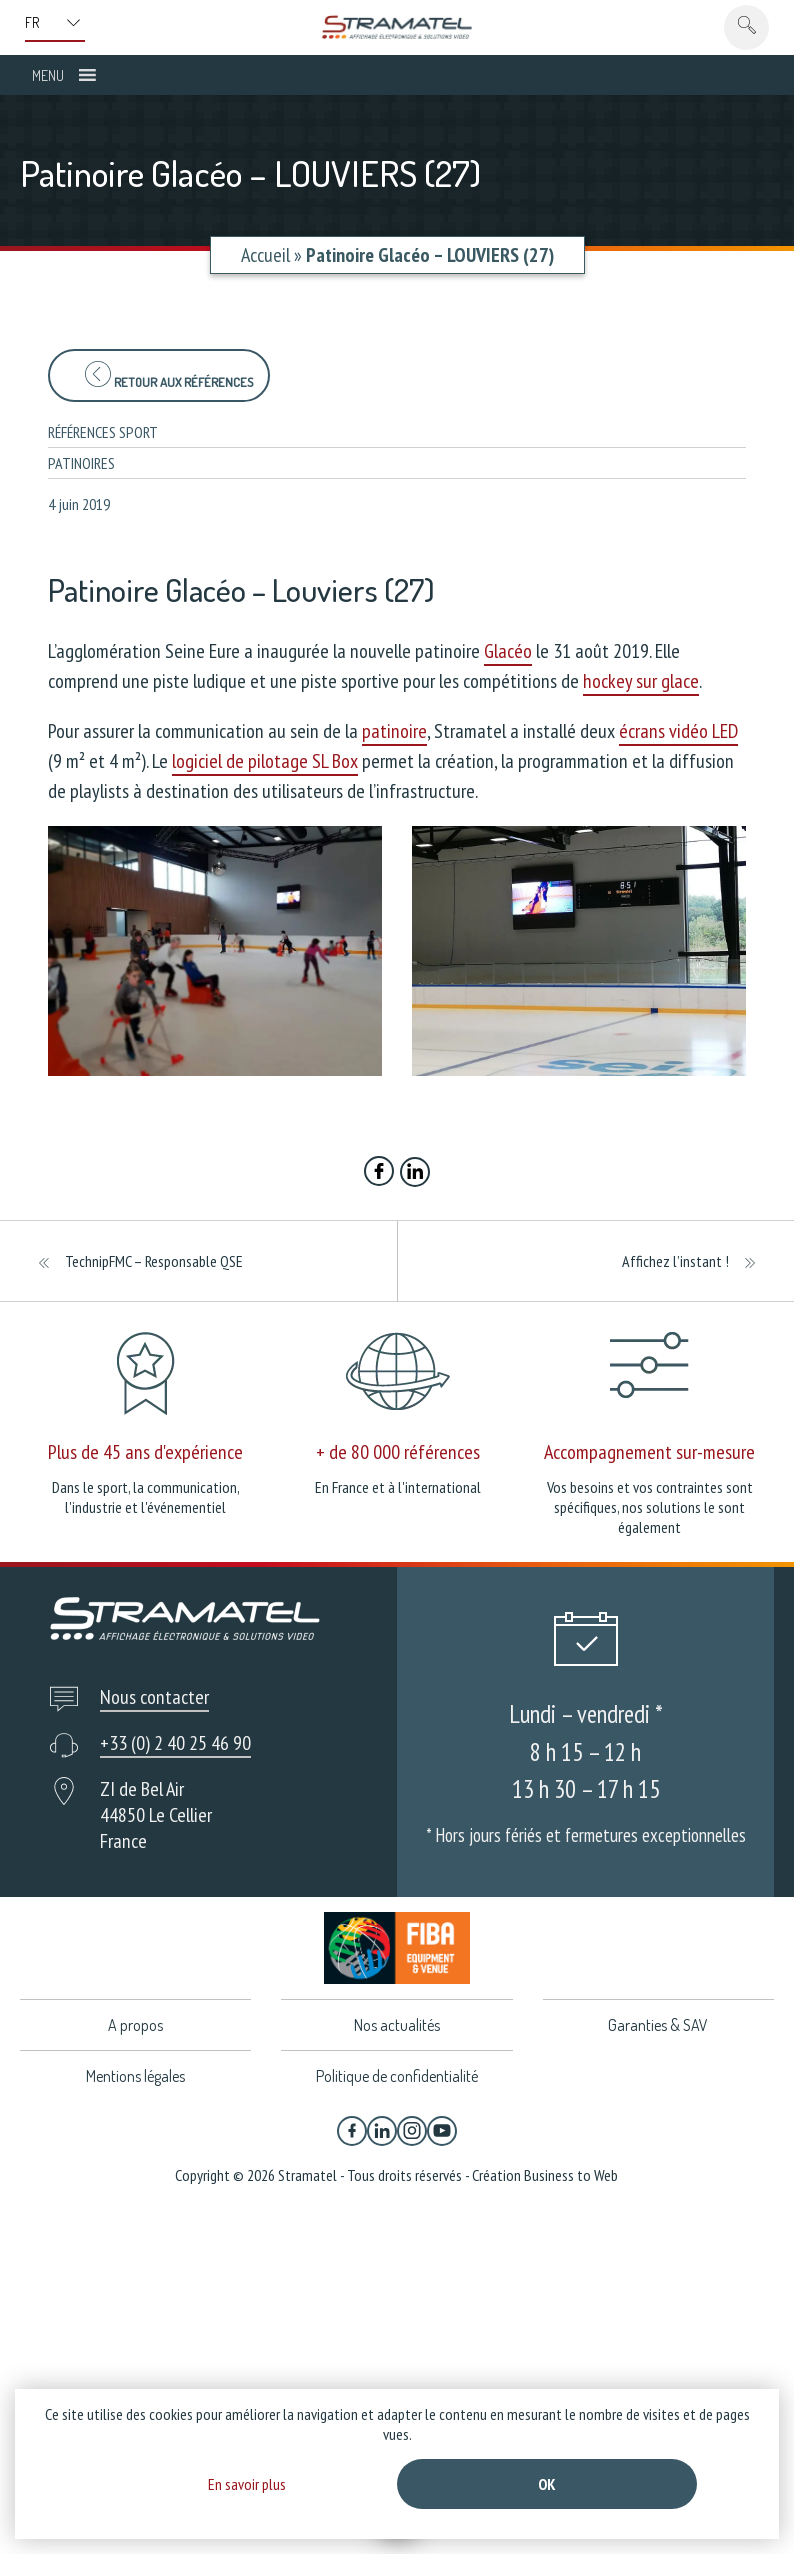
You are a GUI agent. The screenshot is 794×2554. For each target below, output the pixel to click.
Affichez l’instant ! (675, 1261)
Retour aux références (169, 375)
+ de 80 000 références (398, 1452)
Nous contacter (154, 1697)
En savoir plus (247, 2484)
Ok (547, 2484)
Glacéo (508, 651)
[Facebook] (352, 2131)
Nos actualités (397, 2025)
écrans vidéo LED (678, 731)
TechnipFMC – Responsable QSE (154, 1261)
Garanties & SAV (658, 2025)
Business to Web (571, 2175)
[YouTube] (442, 2131)
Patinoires (81, 463)
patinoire (394, 731)
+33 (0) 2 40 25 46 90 (175, 1743)
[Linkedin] (382, 2131)
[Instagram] (412, 2131)
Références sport (103, 432)
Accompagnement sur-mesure (649, 1452)
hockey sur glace (641, 681)
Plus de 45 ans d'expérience (145, 1452)
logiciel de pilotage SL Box (265, 761)
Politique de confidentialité (397, 2076)
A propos (135, 2025)
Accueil (265, 255)
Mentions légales (135, 2076)
